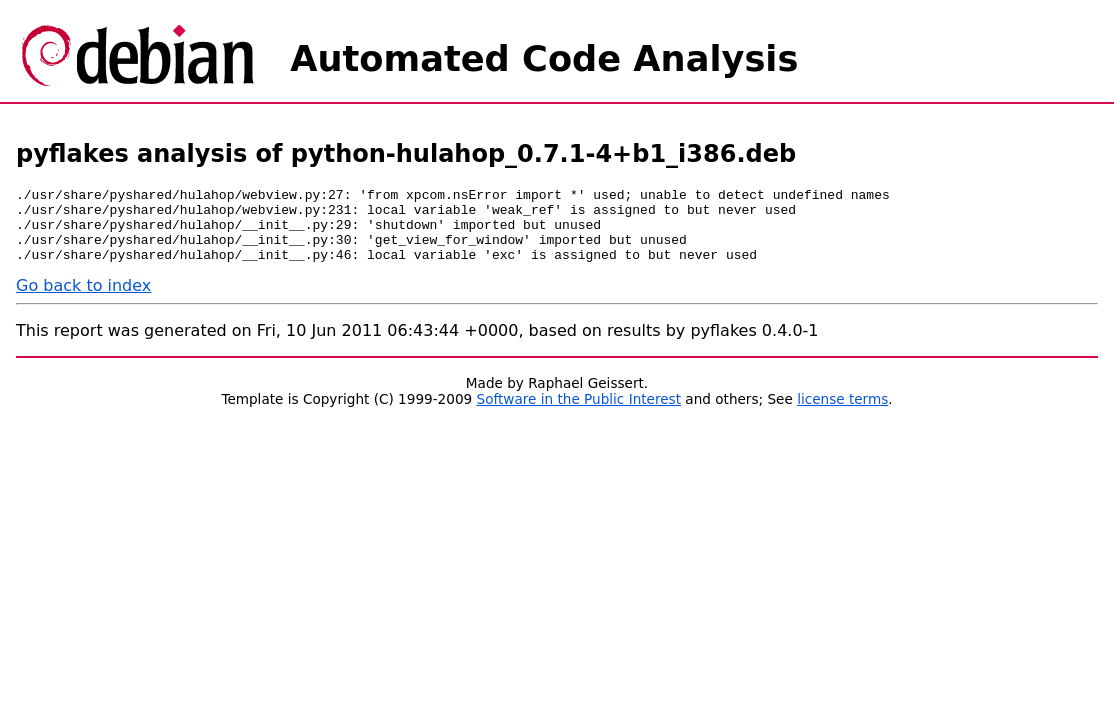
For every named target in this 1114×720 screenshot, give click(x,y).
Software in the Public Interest (579, 414)
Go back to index (83, 300)
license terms (842, 414)
